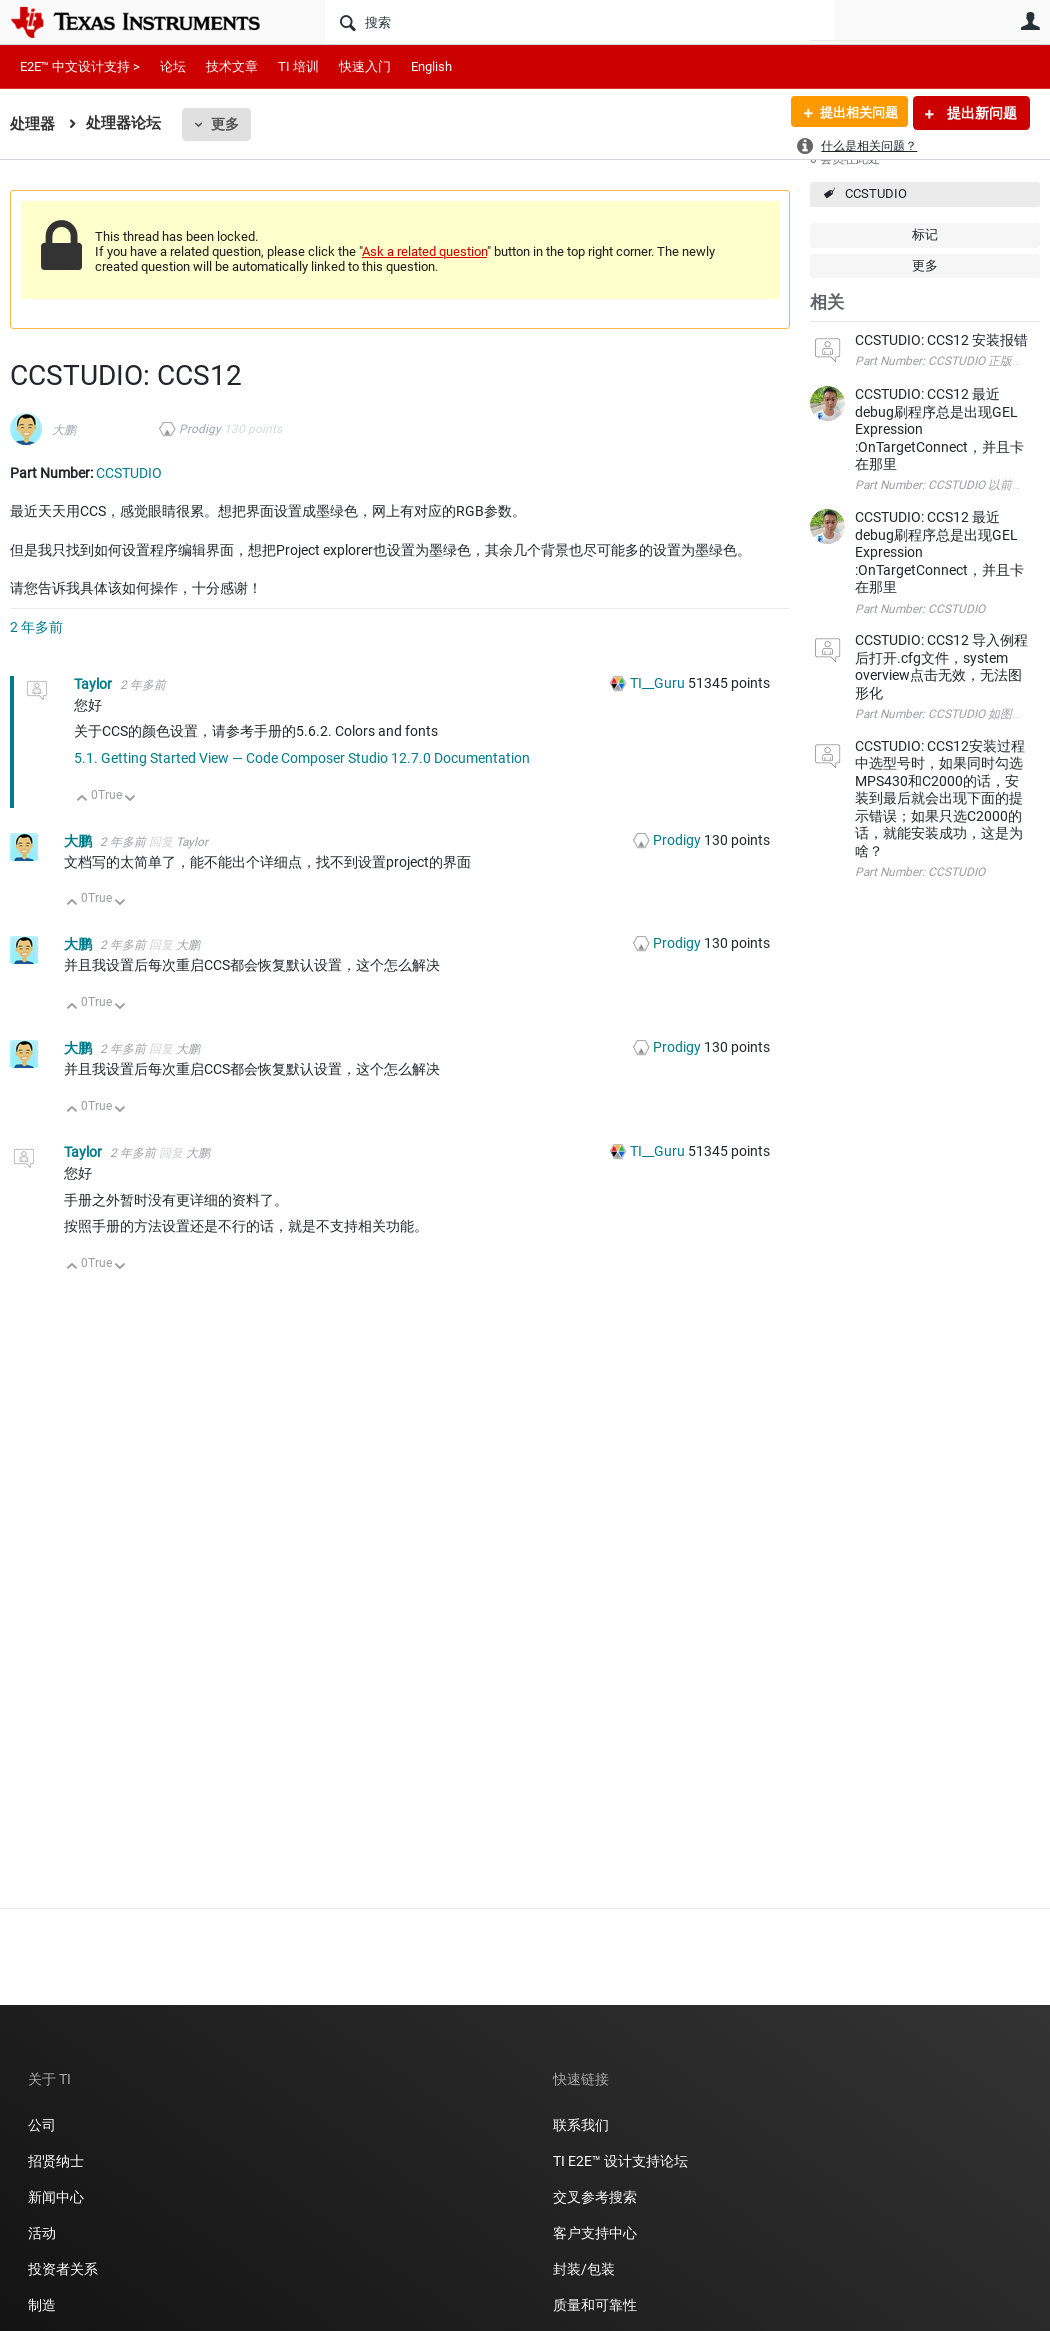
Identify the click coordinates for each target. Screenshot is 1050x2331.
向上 (82, 799)
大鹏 (64, 430)
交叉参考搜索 (595, 2197)
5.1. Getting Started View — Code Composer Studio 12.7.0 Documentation (302, 758)
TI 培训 (298, 66)
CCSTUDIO (876, 193)
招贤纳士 (56, 2161)
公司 (42, 2125)
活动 (42, 2233)
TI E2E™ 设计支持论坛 (620, 2161)
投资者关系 (63, 2269)
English (431, 66)
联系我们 (581, 2125)
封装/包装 (584, 2269)
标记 (925, 234)
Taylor (94, 684)
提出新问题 (980, 113)
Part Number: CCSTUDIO (920, 609)
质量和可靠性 (596, 2305)
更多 (225, 124)
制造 (42, 2305)
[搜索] (579, 22)
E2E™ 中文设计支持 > (80, 66)
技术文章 (232, 66)
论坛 (173, 66)
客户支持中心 (595, 2233)
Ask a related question (424, 251)
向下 (130, 799)
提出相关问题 (853, 113)
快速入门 (365, 66)
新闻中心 (56, 2197)
